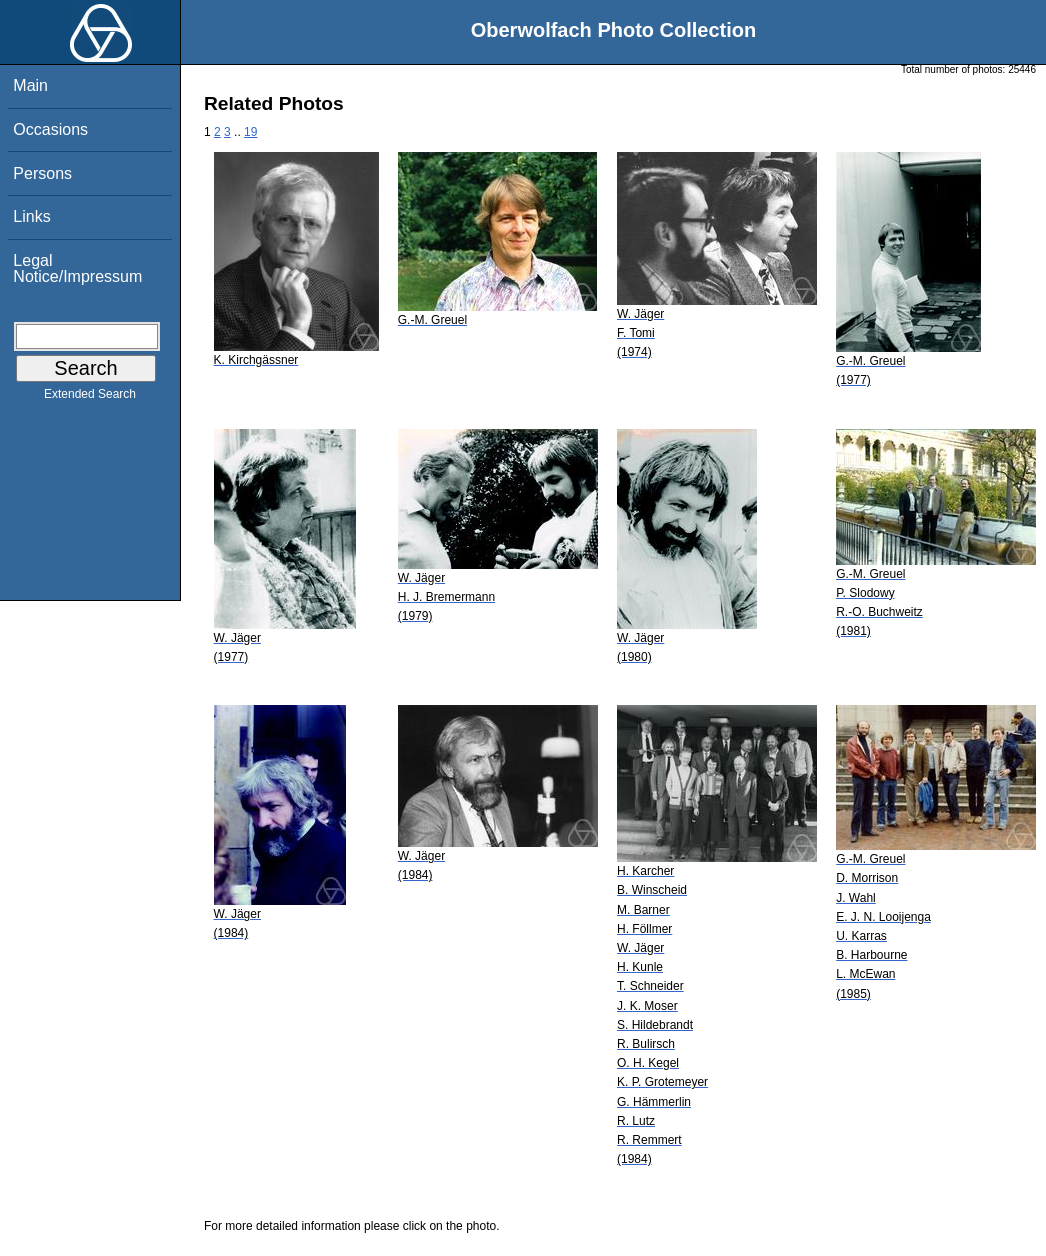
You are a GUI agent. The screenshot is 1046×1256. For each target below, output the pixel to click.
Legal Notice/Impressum (77, 268)
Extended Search (90, 398)
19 (250, 132)
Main (30, 85)
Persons (42, 173)
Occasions (50, 129)
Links (31, 216)
